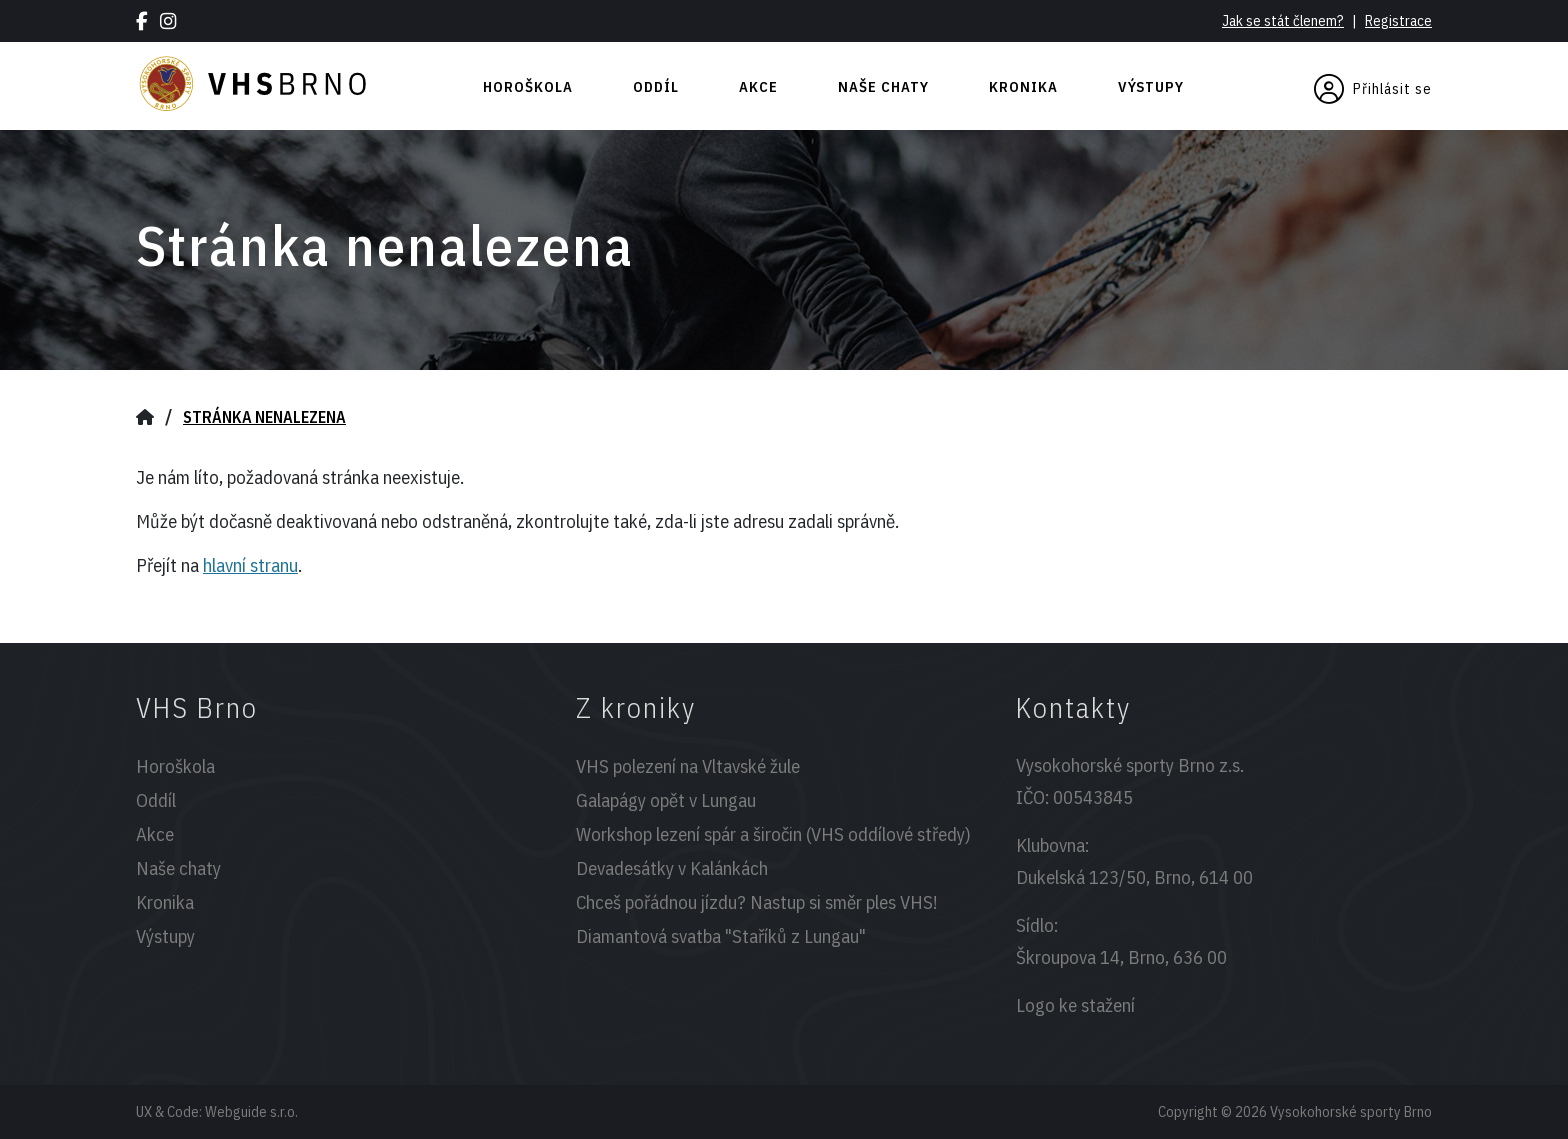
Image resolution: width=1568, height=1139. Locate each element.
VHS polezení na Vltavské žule (688, 766)
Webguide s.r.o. (251, 1111)
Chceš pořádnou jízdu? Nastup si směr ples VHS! (756, 902)
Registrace (1398, 20)
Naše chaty (883, 86)
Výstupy (1151, 86)
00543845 (1093, 797)
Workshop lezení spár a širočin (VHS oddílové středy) (773, 834)
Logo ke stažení (1075, 1005)
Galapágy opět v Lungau (666, 800)
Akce (758, 86)
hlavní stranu (250, 565)
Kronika (1023, 86)
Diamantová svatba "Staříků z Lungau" (721, 936)
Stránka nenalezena (264, 417)
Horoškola (528, 86)
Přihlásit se (1373, 89)
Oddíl (656, 86)
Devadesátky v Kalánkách (672, 868)
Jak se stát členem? (1283, 20)
